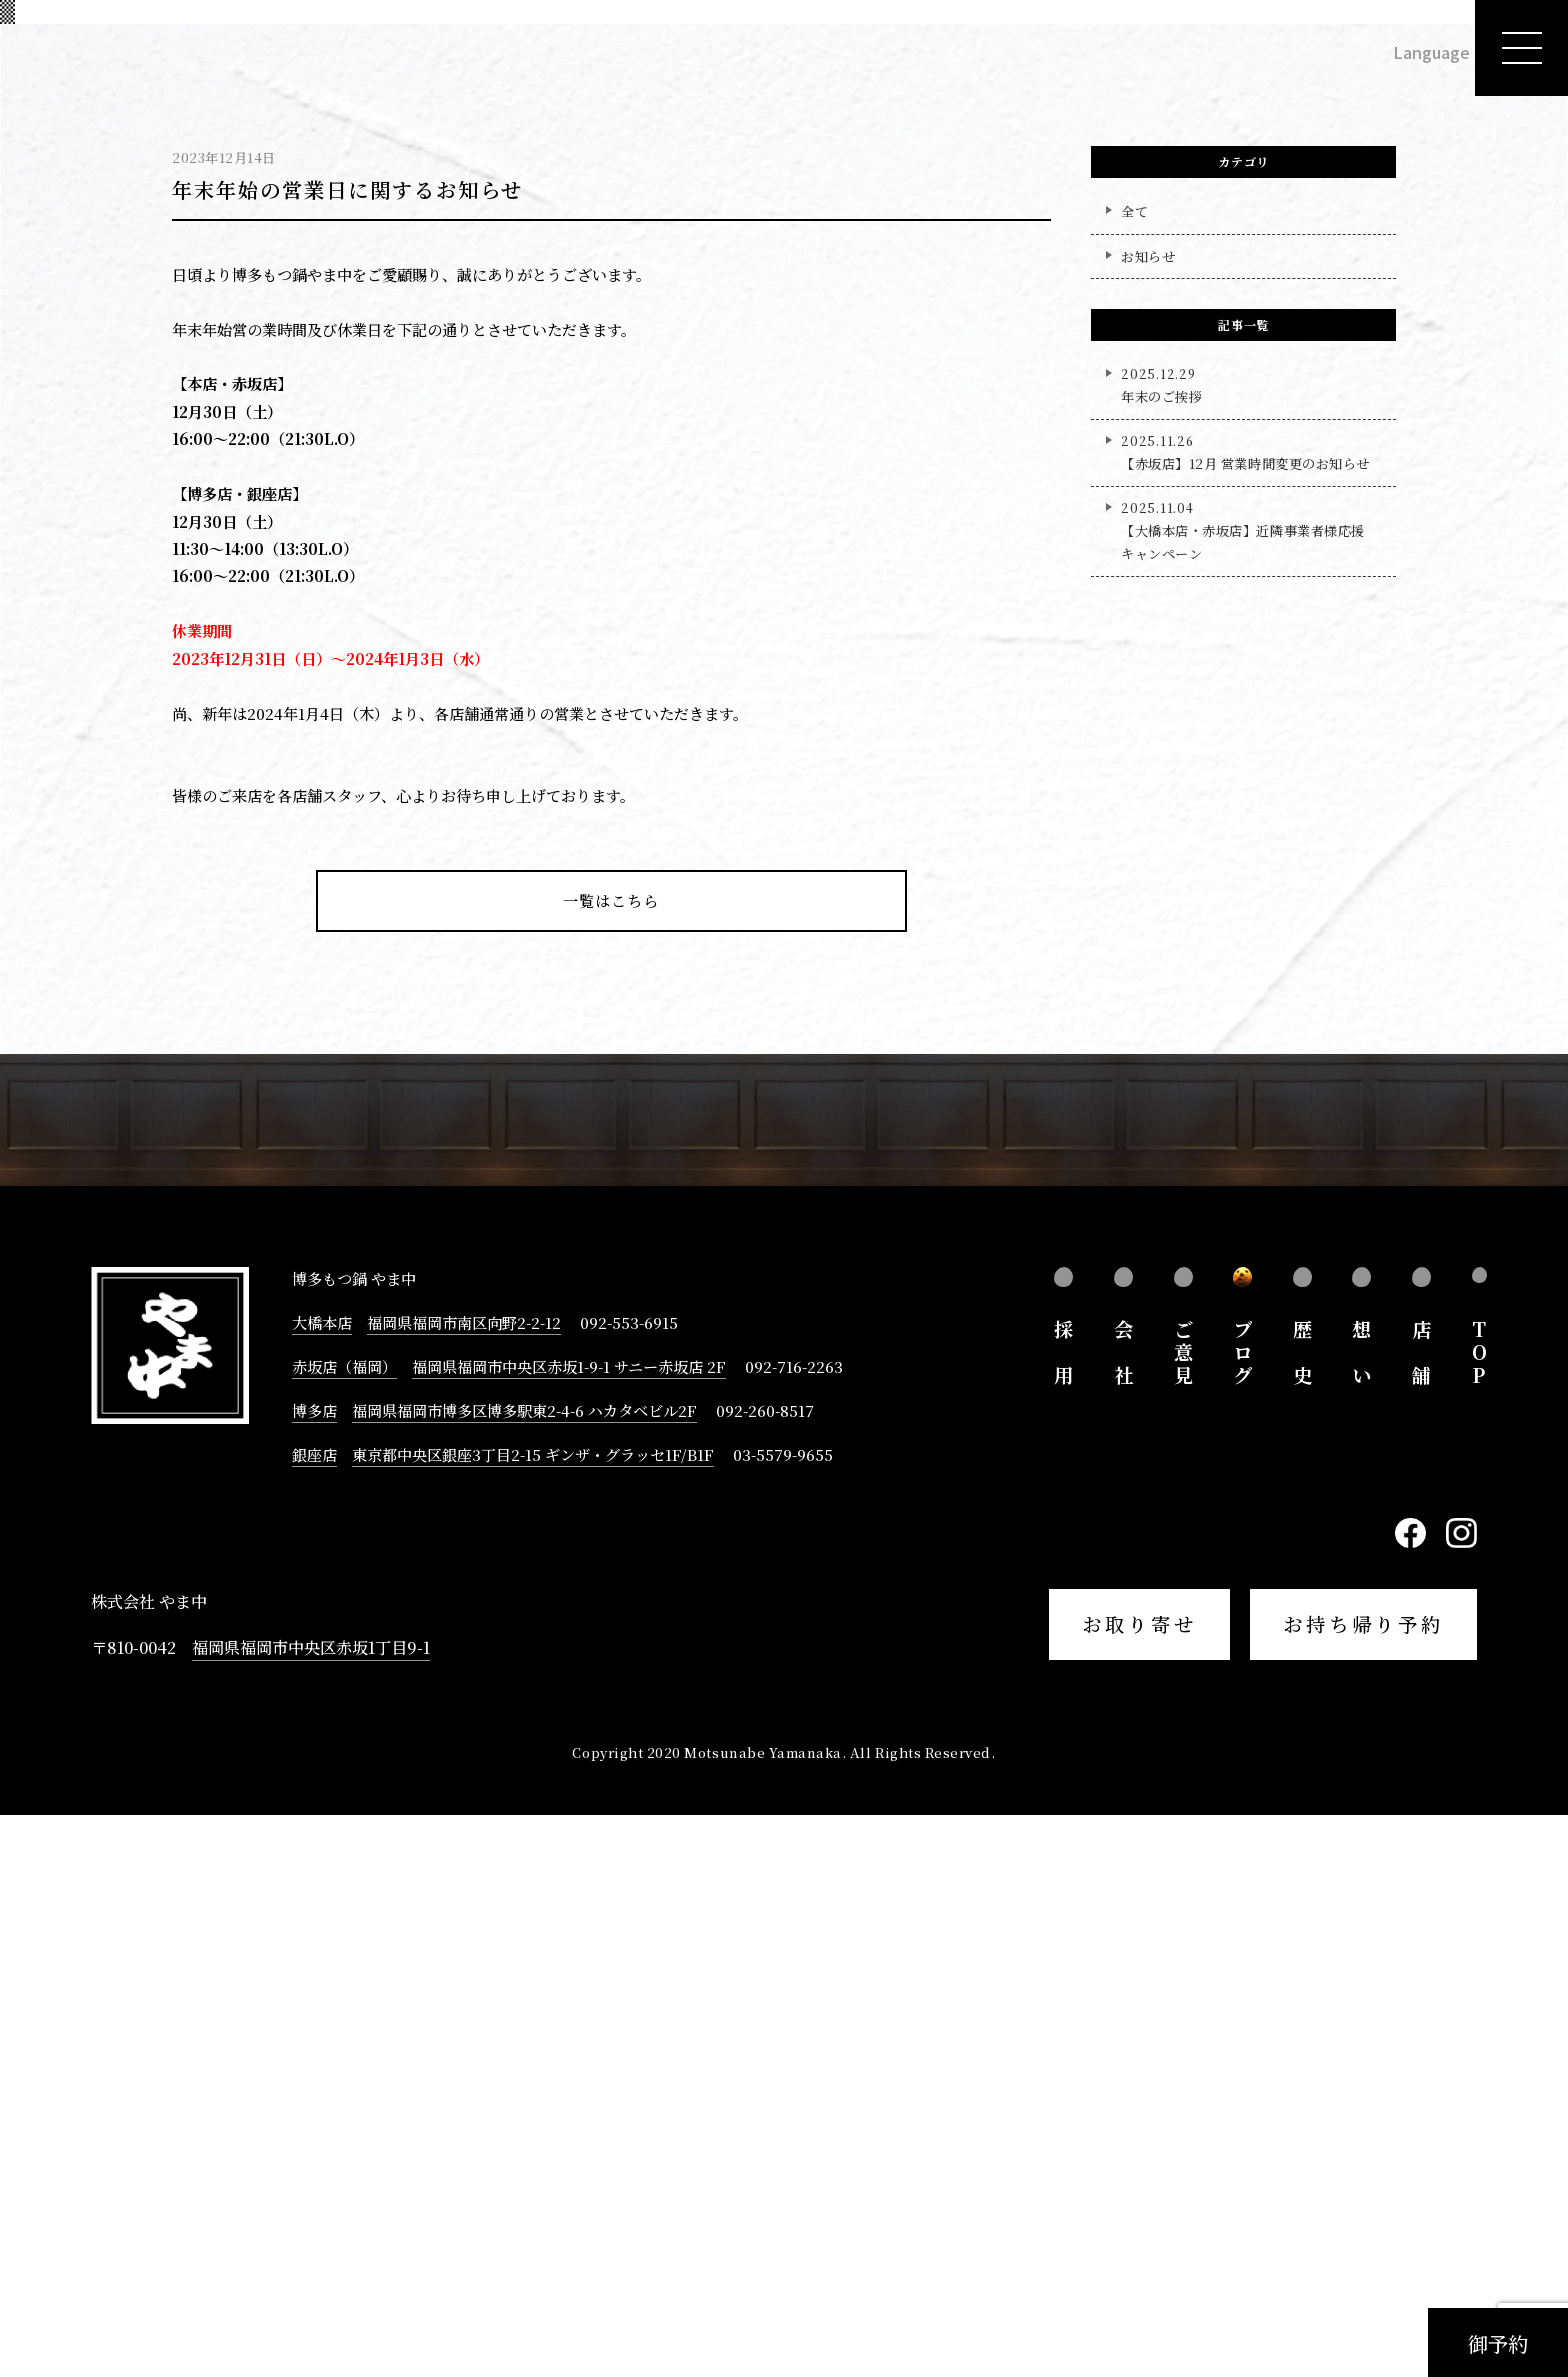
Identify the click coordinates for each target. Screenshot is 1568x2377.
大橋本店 (322, 1884)
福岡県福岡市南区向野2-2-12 (464, 1884)
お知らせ (1148, 817)
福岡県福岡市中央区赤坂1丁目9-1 (311, 2209)
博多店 (314, 1972)
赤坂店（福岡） (344, 1928)
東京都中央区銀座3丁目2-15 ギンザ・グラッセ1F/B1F (533, 2016)
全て (1134, 773)
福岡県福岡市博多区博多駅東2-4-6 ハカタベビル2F (524, 1972)
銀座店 (314, 2016)
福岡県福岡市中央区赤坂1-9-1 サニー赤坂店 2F (569, 1928)
